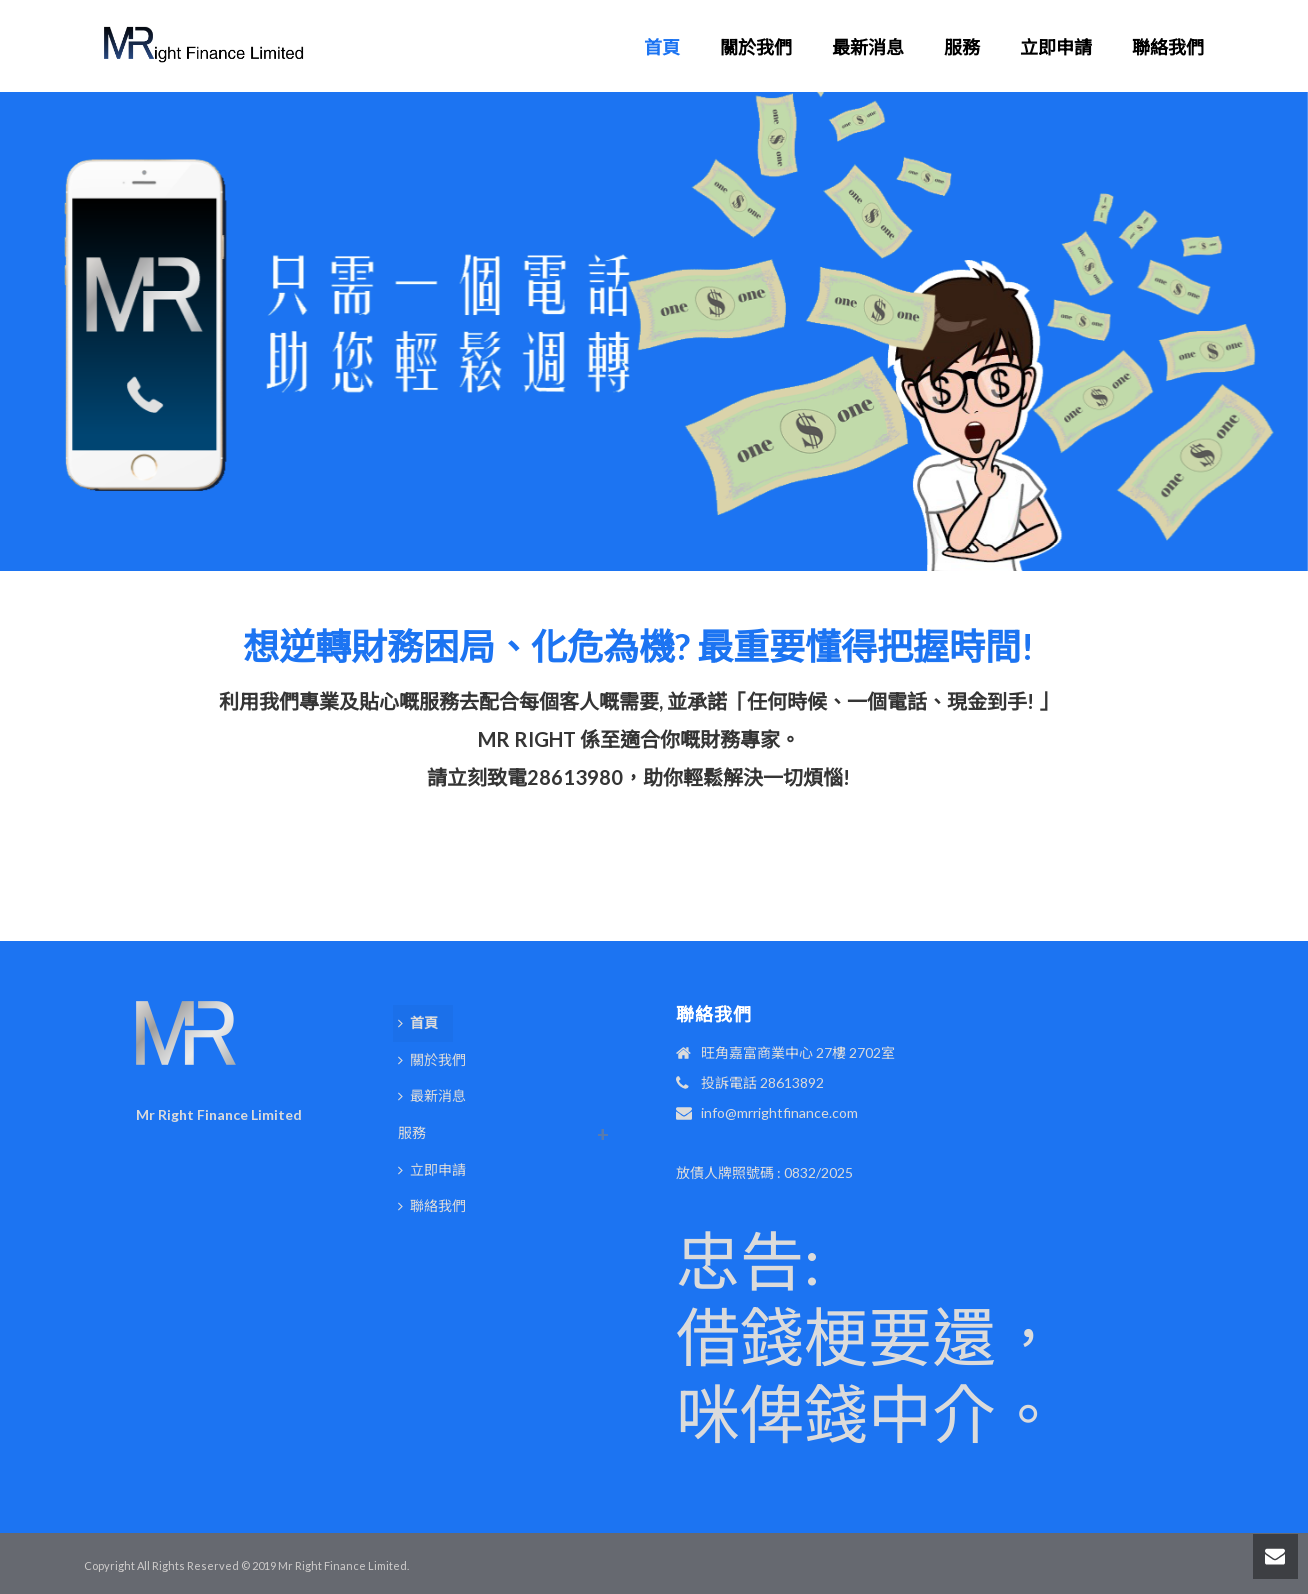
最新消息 (868, 47)
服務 (962, 47)
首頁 (662, 47)
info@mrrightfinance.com (779, 1112)
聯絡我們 (1168, 47)
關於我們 (756, 47)
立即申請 (1056, 47)
